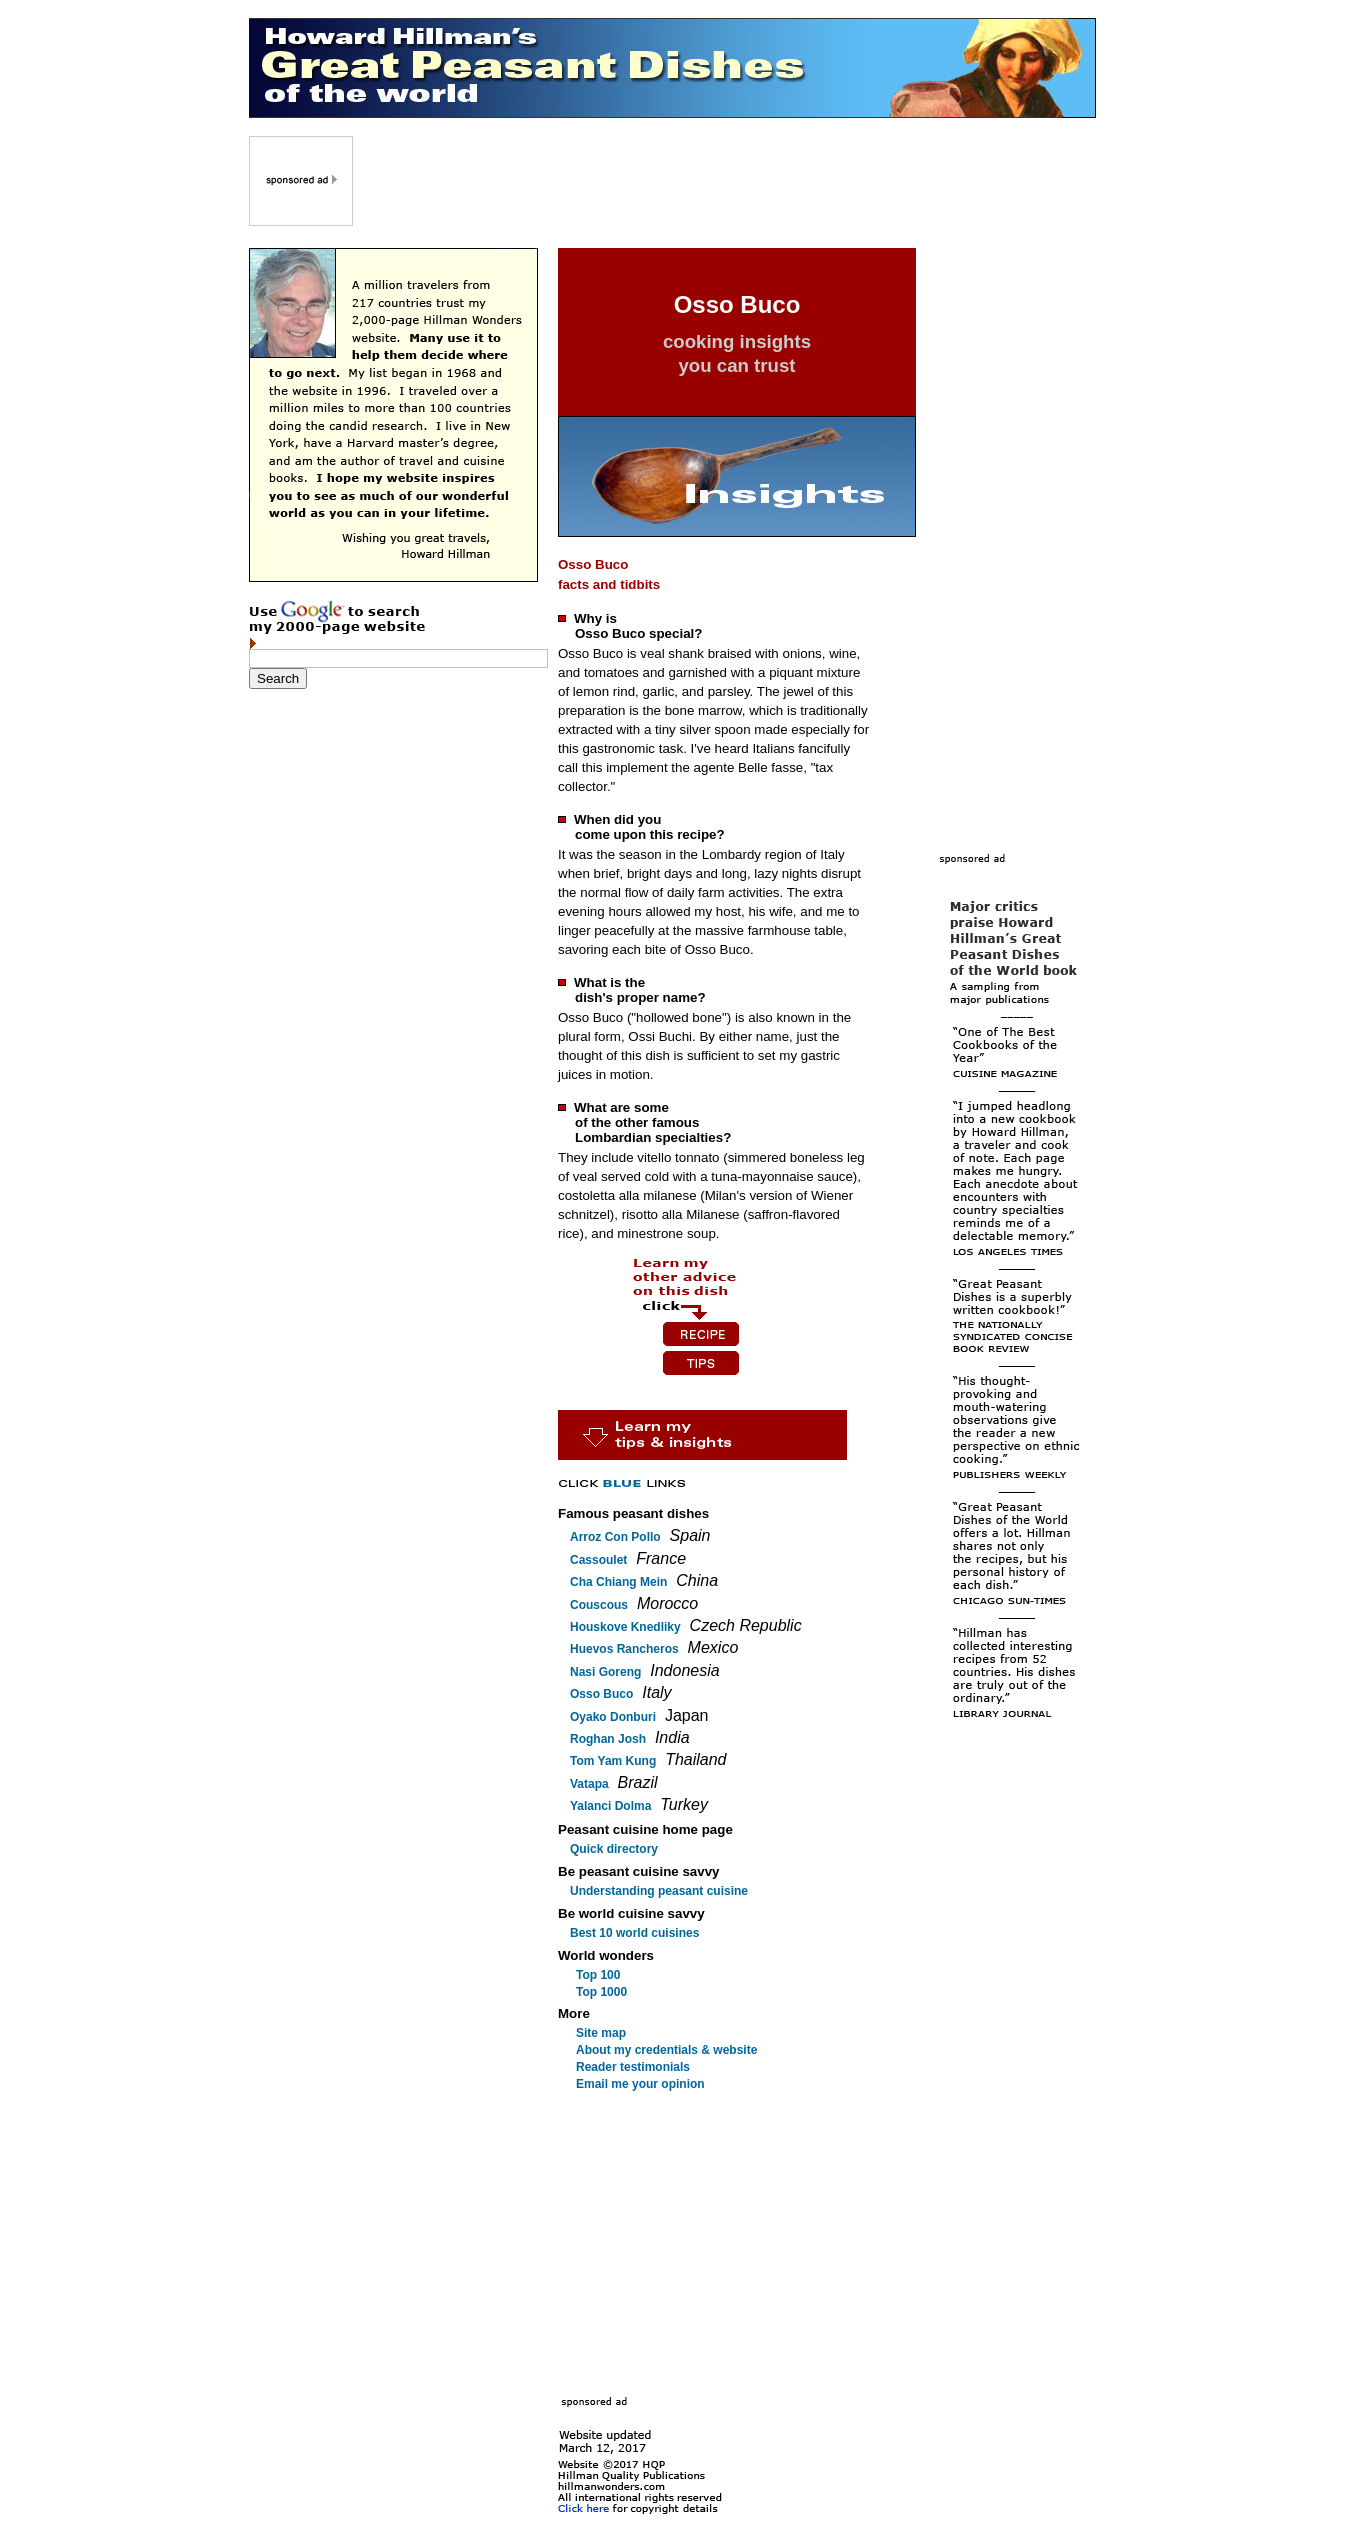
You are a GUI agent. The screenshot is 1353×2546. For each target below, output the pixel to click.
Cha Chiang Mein (618, 1582)
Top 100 (598, 1975)
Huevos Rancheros (624, 1649)
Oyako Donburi (613, 1717)
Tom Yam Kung (613, 1761)
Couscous (599, 1605)
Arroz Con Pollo (615, 1537)
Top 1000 (601, 1992)
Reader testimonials (633, 2067)
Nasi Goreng (605, 1672)
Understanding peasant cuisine (659, 1891)
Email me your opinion (640, 2084)
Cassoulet (598, 1560)
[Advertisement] (726, 181)
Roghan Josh (608, 1739)
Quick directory (614, 1849)
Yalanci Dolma (610, 1806)
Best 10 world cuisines (634, 1933)
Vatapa (589, 1784)
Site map (601, 2033)
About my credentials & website (666, 2050)
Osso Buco (601, 1694)
